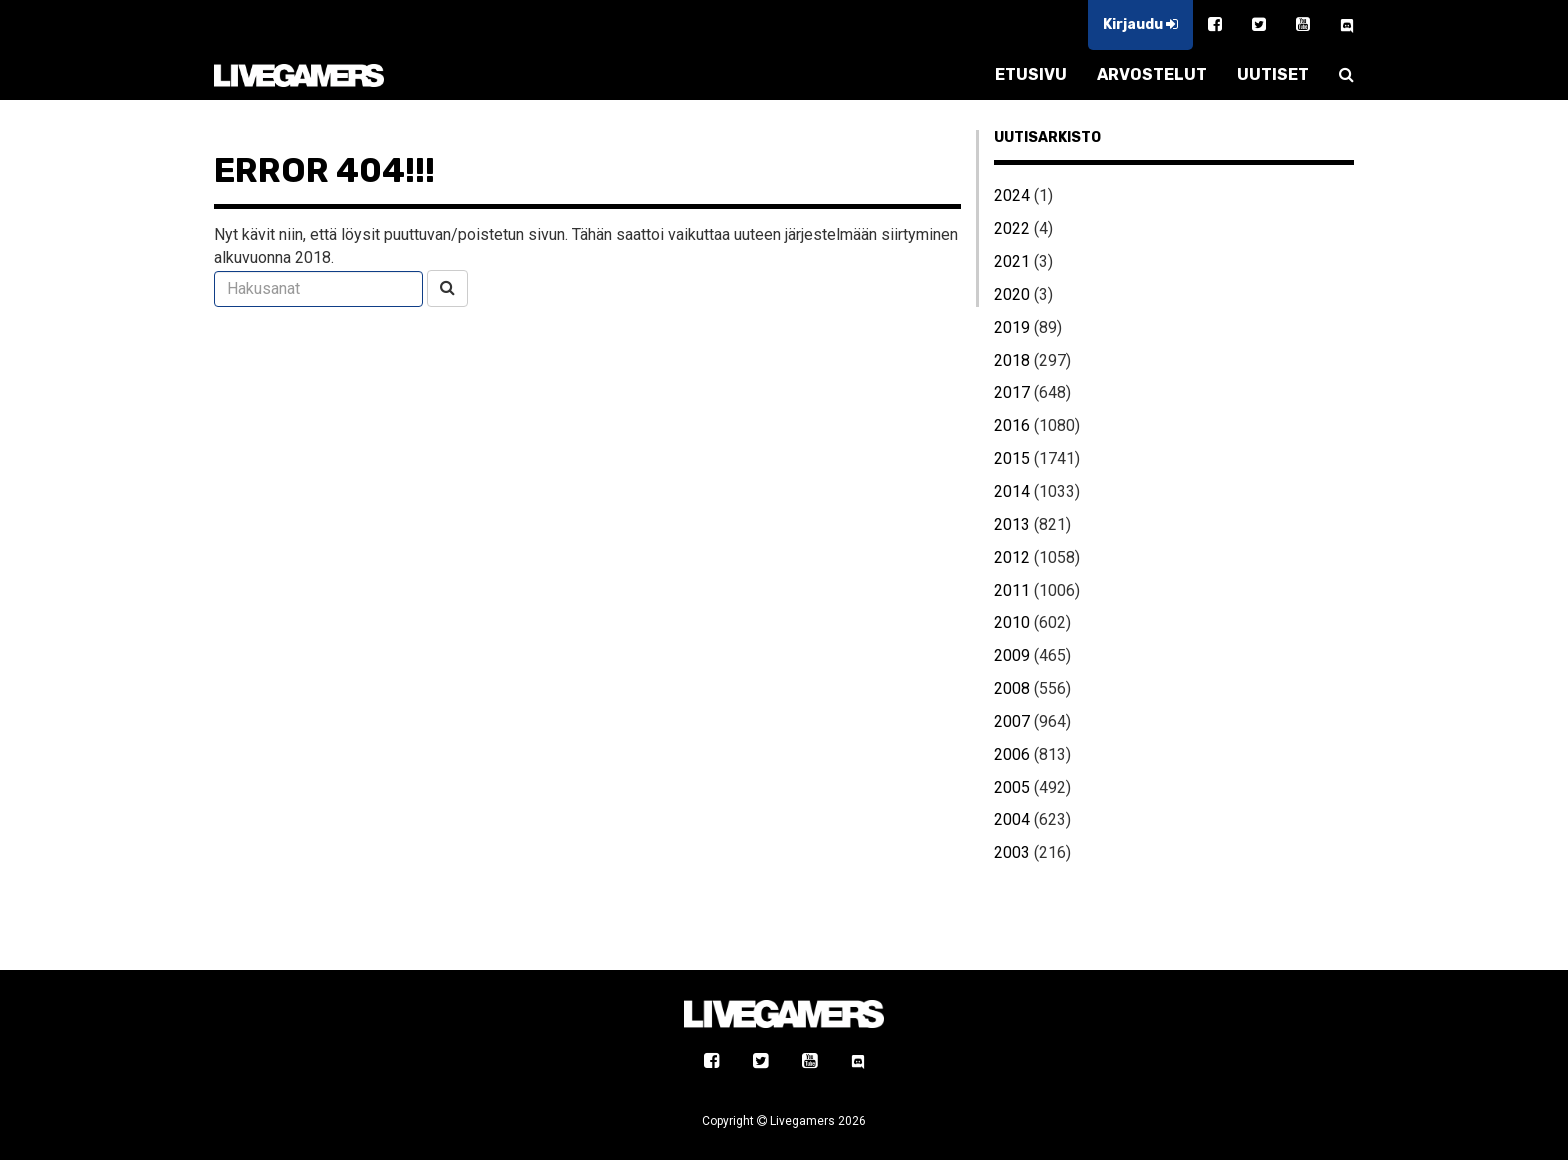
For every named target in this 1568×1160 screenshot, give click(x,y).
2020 (1012, 294)
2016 (1012, 425)
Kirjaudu (1140, 24)
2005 (1012, 787)
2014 (1012, 491)
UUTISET (1273, 74)
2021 (1012, 261)
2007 (1012, 721)
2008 (1012, 688)
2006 (1012, 754)
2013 (1012, 524)
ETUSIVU (1031, 74)
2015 (1012, 458)
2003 (1012, 852)
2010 (1012, 622)
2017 (1012, 392)
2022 (1012, 228)
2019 (1012, 327)
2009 (1012, 655)
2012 (1012, 557)
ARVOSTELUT (1152, 74)
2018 (1012, 360)
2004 (1012, 819)
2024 (1012, 195)
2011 (1012, 590)
